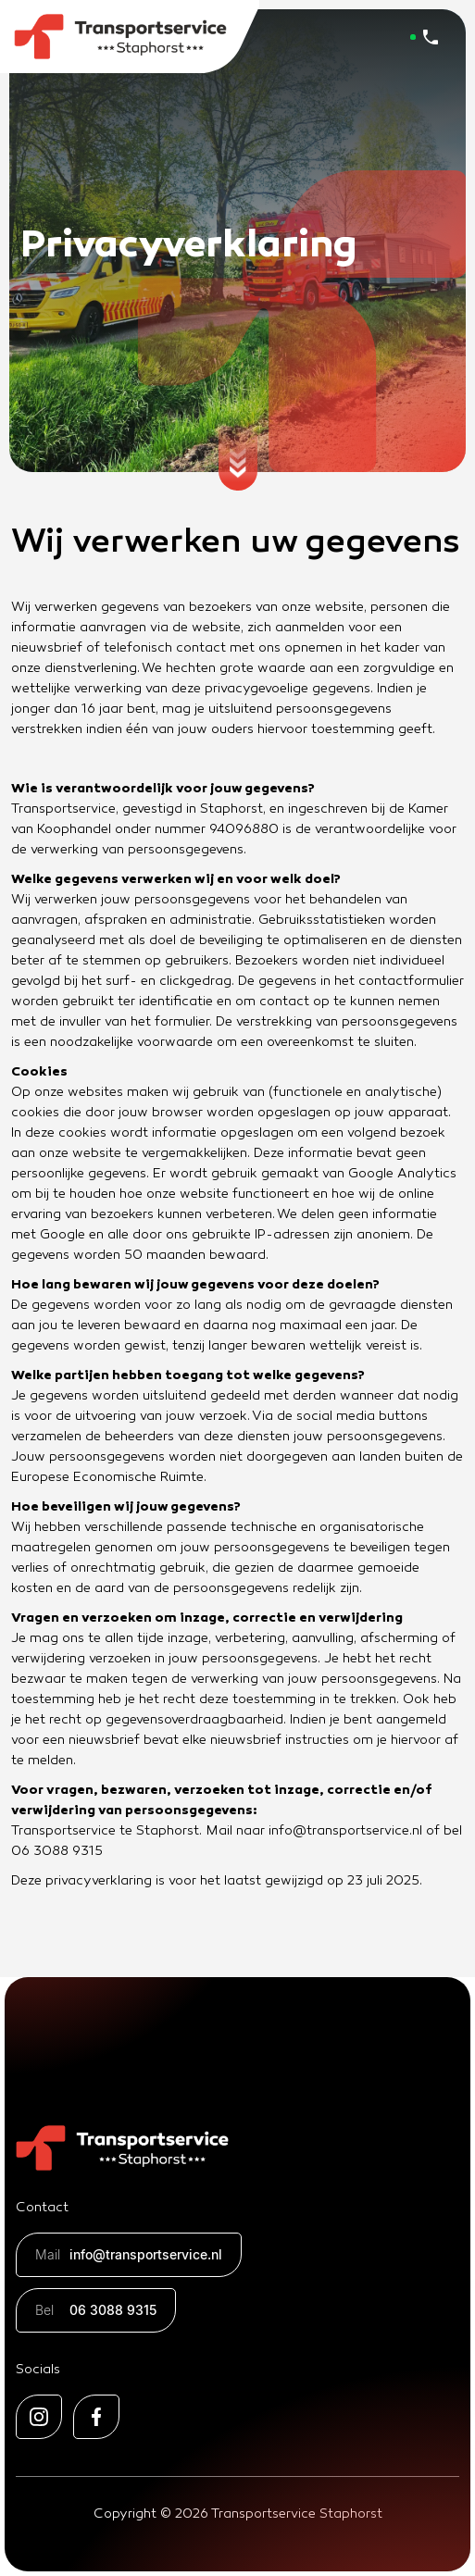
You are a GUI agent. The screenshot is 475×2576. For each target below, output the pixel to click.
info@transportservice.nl (128, 2255)
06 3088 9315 (95, 2310)
